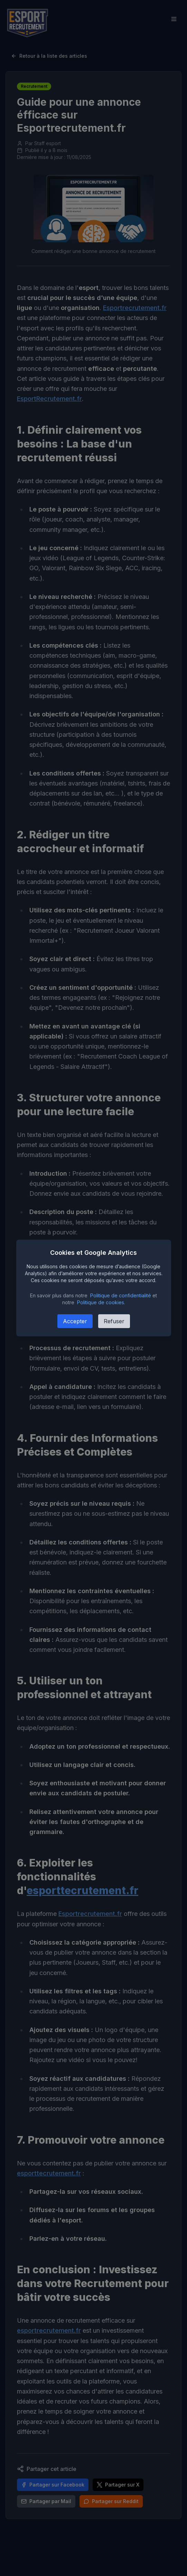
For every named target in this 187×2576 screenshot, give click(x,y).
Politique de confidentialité (120, 1295)
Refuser (114, 1321)
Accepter (75, 1321)
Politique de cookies (100, 1302)
